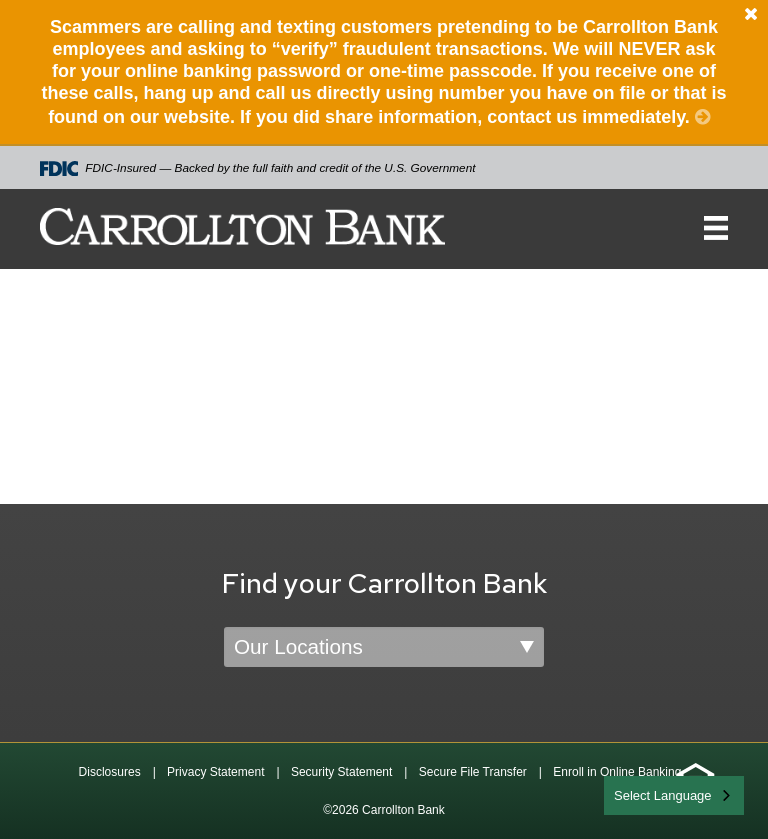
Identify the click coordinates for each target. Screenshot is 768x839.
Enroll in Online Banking (617, 772)
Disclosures (110, 772)
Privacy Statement (215, 772)
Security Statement (341, 772)
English (636, 793)
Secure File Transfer (473, 772)
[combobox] (674, 795)
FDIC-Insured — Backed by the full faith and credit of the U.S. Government (258, 168)
